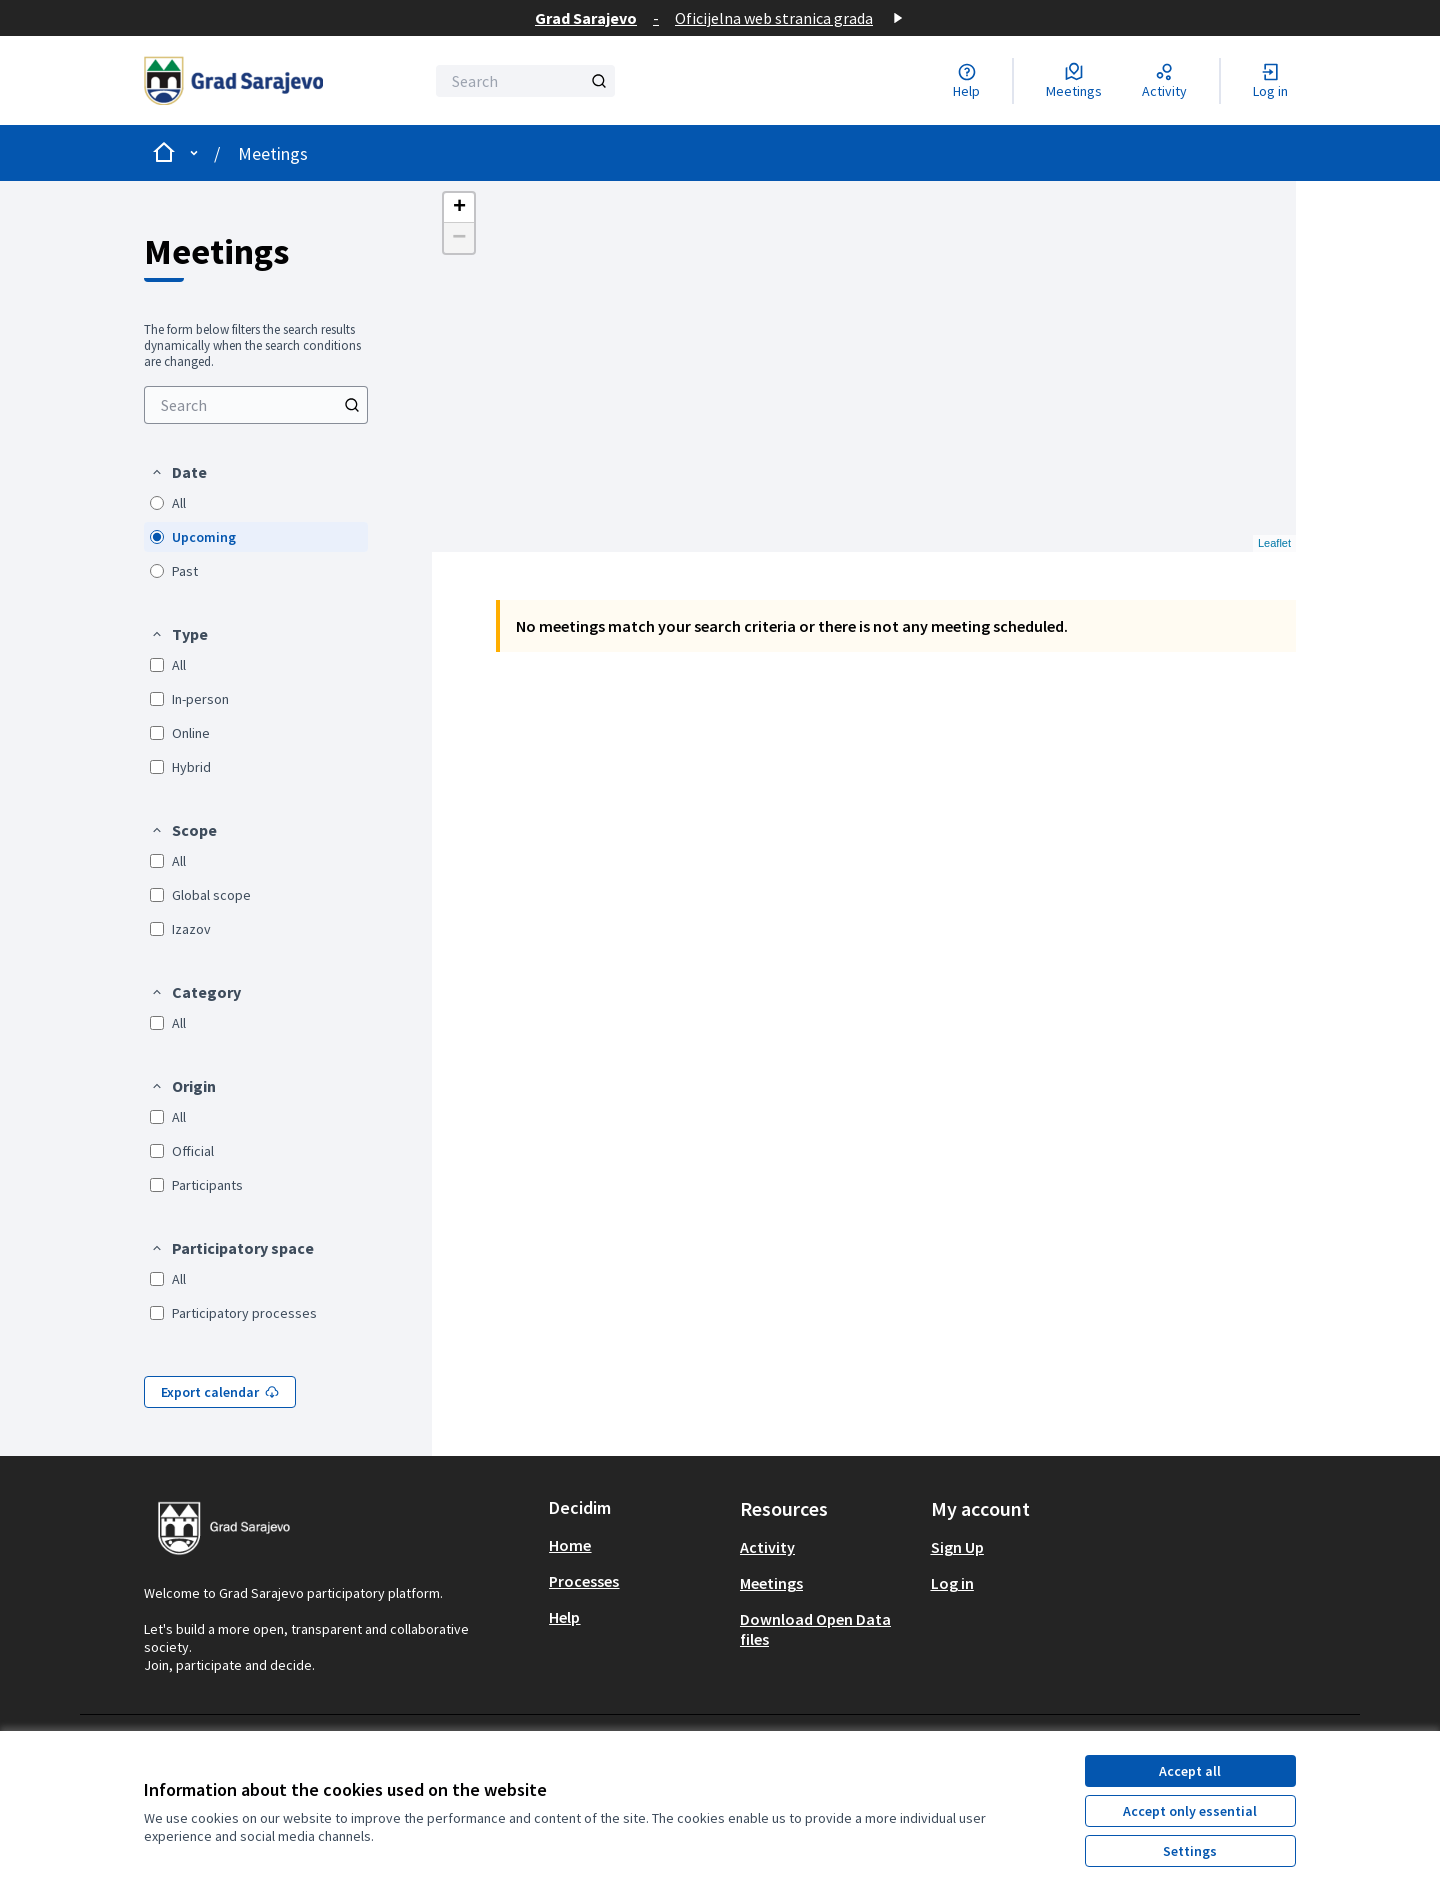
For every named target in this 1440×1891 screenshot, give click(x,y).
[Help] (966, 81)
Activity (767, 1547)
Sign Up (957, 1547)
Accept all (1190, 1771)
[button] (178, 472)
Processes (584, 1581)
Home (570, 1545)
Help (564, 1617)
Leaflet (1274, 543)
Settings (1190, 1851)
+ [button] (459, 208)
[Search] (525, 81)
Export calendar (220, 1392)
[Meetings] (1074, 81)
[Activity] (1164, 81)
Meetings (273, 153)
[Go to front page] (233, 80)
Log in (952, 1583)
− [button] (459, 238)
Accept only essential (1190, 1811)
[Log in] (1270, 81)
